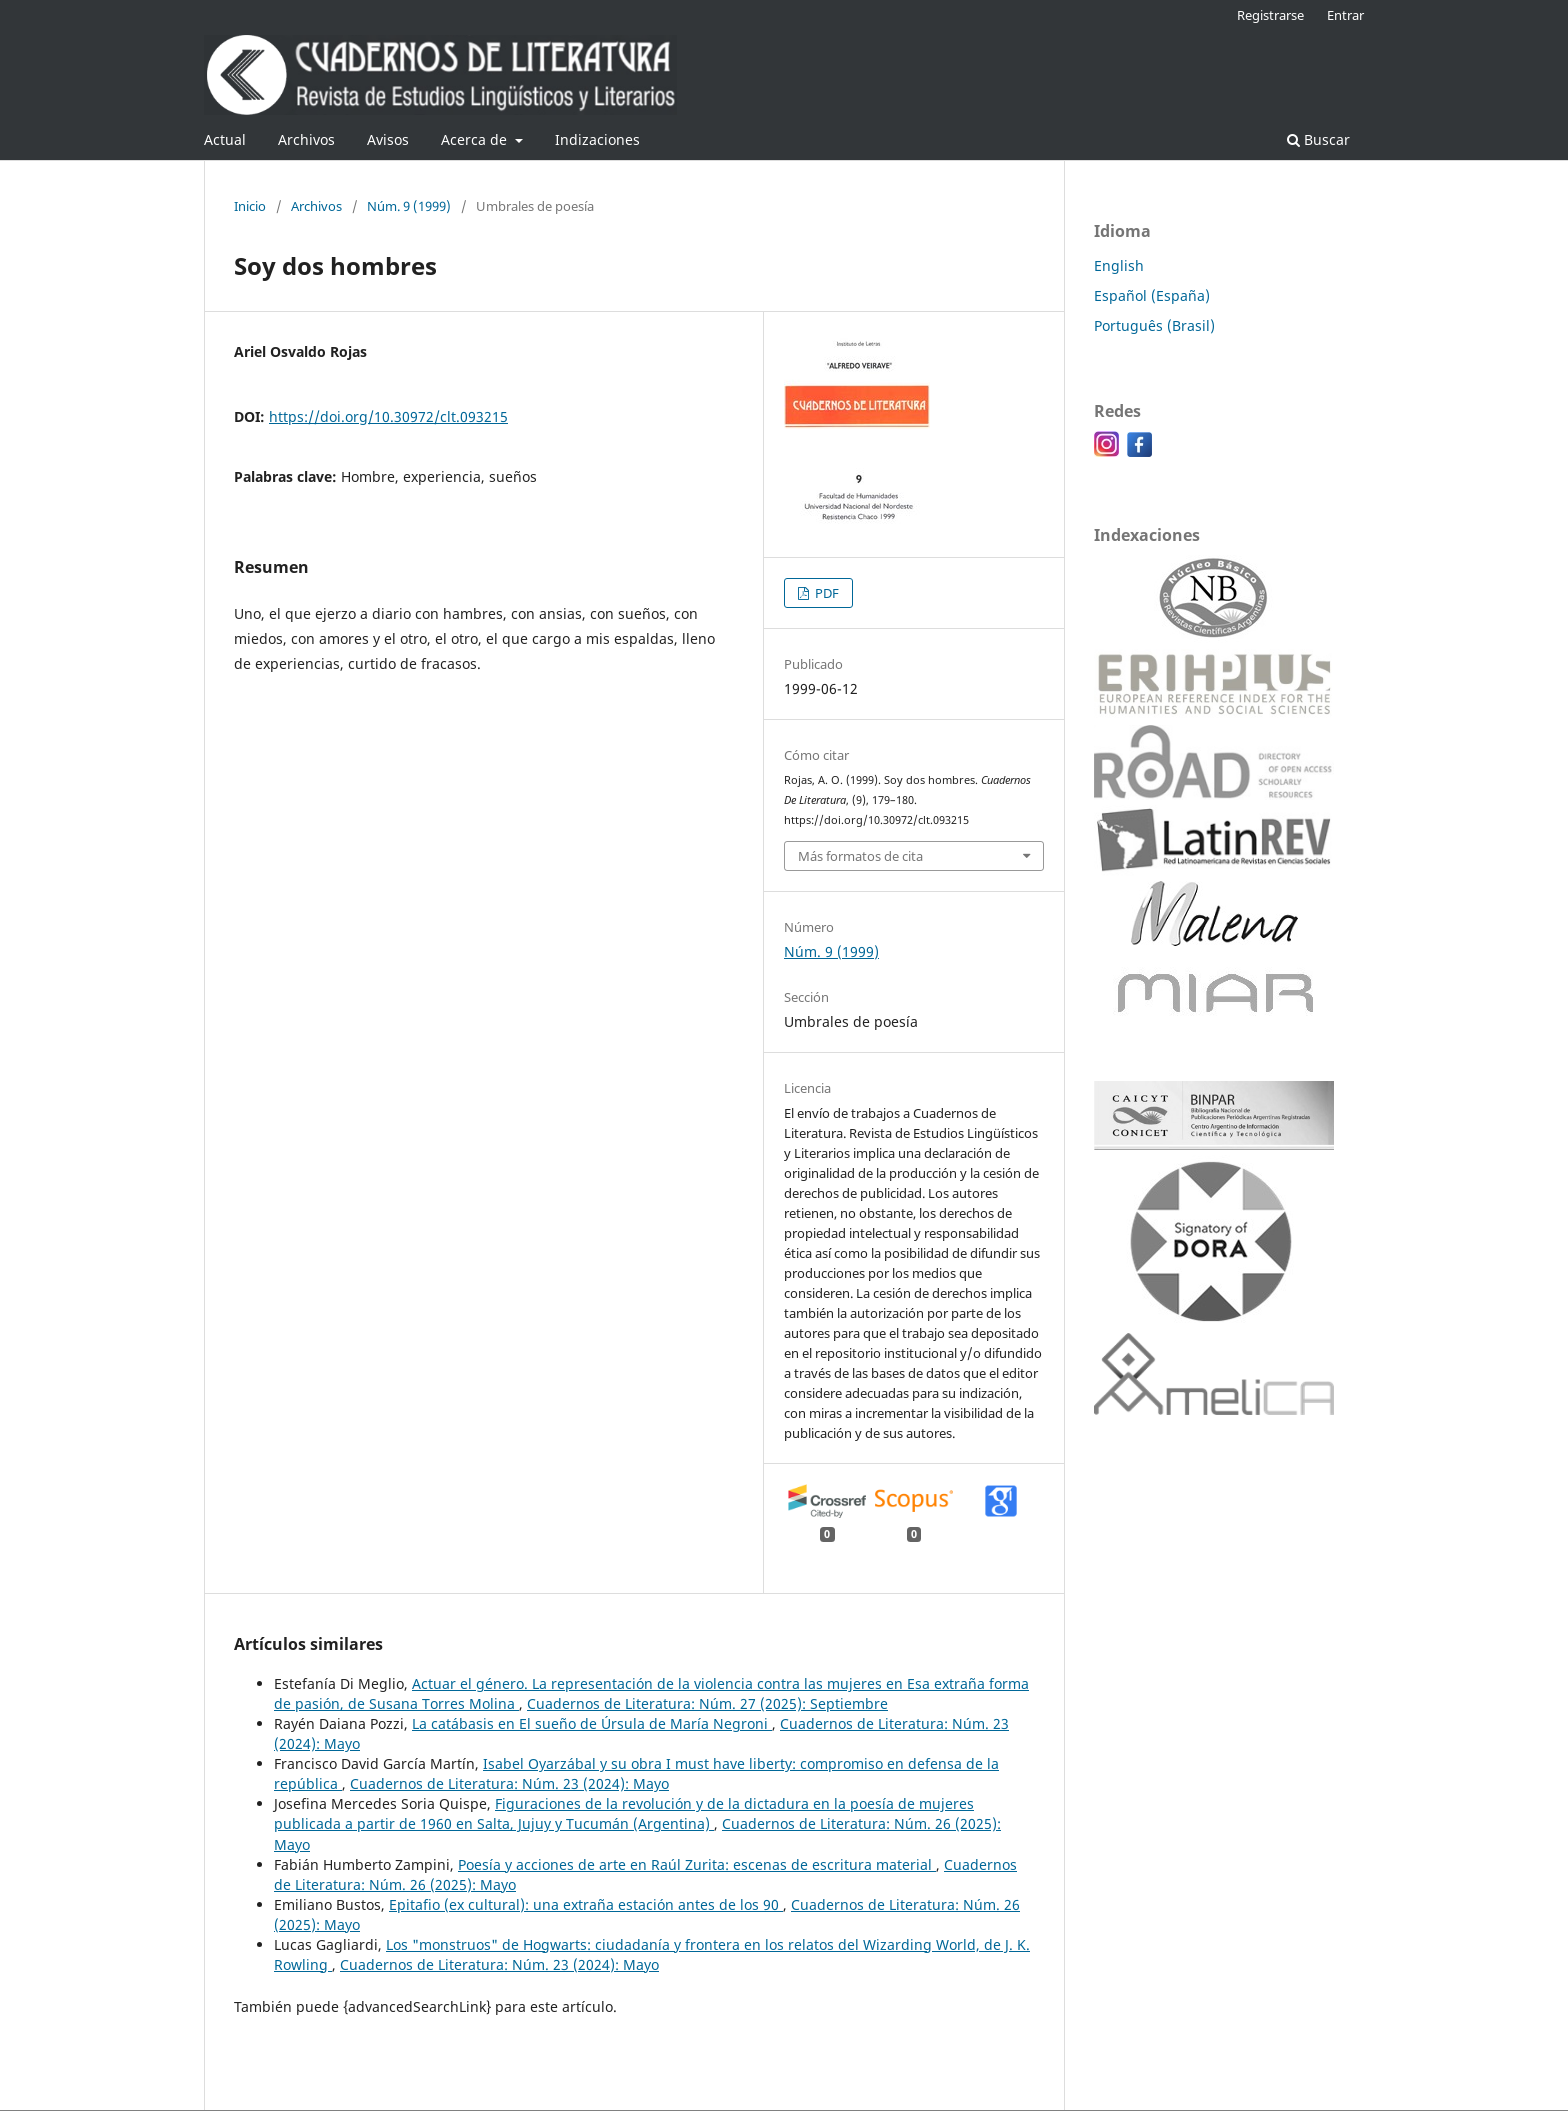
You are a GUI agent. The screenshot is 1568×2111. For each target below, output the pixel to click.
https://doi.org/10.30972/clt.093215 (388, 416)
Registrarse (1270, 15)
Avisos (388, 139)
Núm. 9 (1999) (409, 206)
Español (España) (1152, 295)
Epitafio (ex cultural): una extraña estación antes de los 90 (586, 1904)
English (1119, 265)
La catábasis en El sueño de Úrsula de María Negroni (592, 1723)
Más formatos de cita (860, 856)
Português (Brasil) (1154, 325)
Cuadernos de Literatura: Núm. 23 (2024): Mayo (509, 1783)
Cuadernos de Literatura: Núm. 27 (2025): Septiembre (707, 1703)
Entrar (1345, 15)
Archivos (306, 139)
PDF (825, 593)
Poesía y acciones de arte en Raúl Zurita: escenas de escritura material (697, 1864)
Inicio (250, 206)
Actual (225, 139)
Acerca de (476, 139)
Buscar (1318, 139)
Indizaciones (597, 139)
